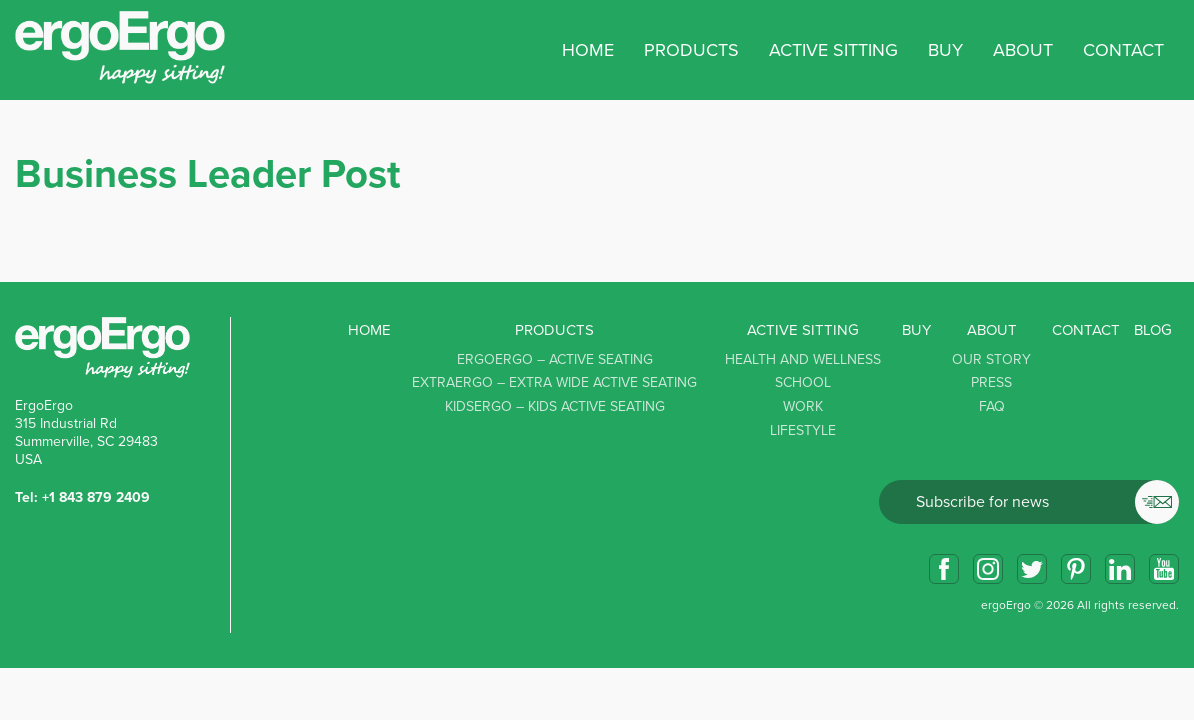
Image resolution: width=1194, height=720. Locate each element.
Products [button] (691, 50)
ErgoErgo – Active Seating (555, 359)
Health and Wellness (803, 359)
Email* (1029, 502)
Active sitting (803, 330)
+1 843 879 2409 (96, 497)
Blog (1153, 330)
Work (803, 406)
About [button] (1023, 50)
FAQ (992, 406)
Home (588, 50)
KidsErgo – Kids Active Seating (555, 406)
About (992, 330)
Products (554, 330)
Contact (1123, 50)
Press (991, 382)
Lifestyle (803, 430)
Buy (945, 50)
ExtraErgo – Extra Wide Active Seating (554, 382)
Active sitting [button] (833, 50)
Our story (991, 359)
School (803, 382)
